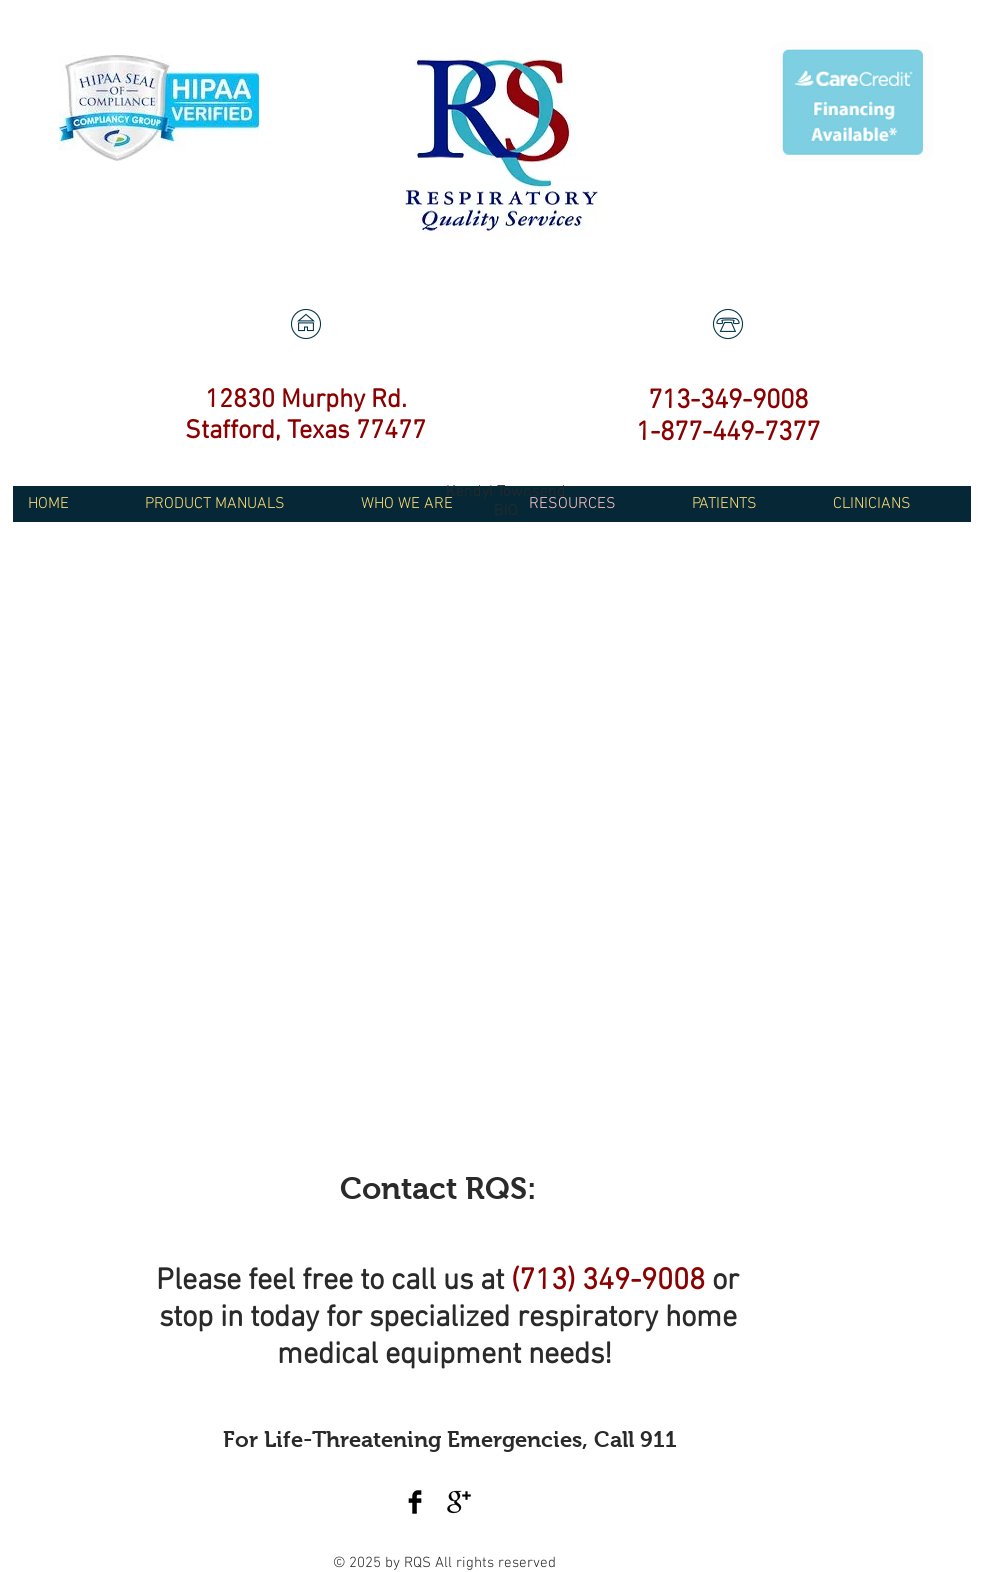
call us (432, 1281)
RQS (419, 1563)
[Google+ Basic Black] (459, 1502)
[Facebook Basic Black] (415, 1502)
